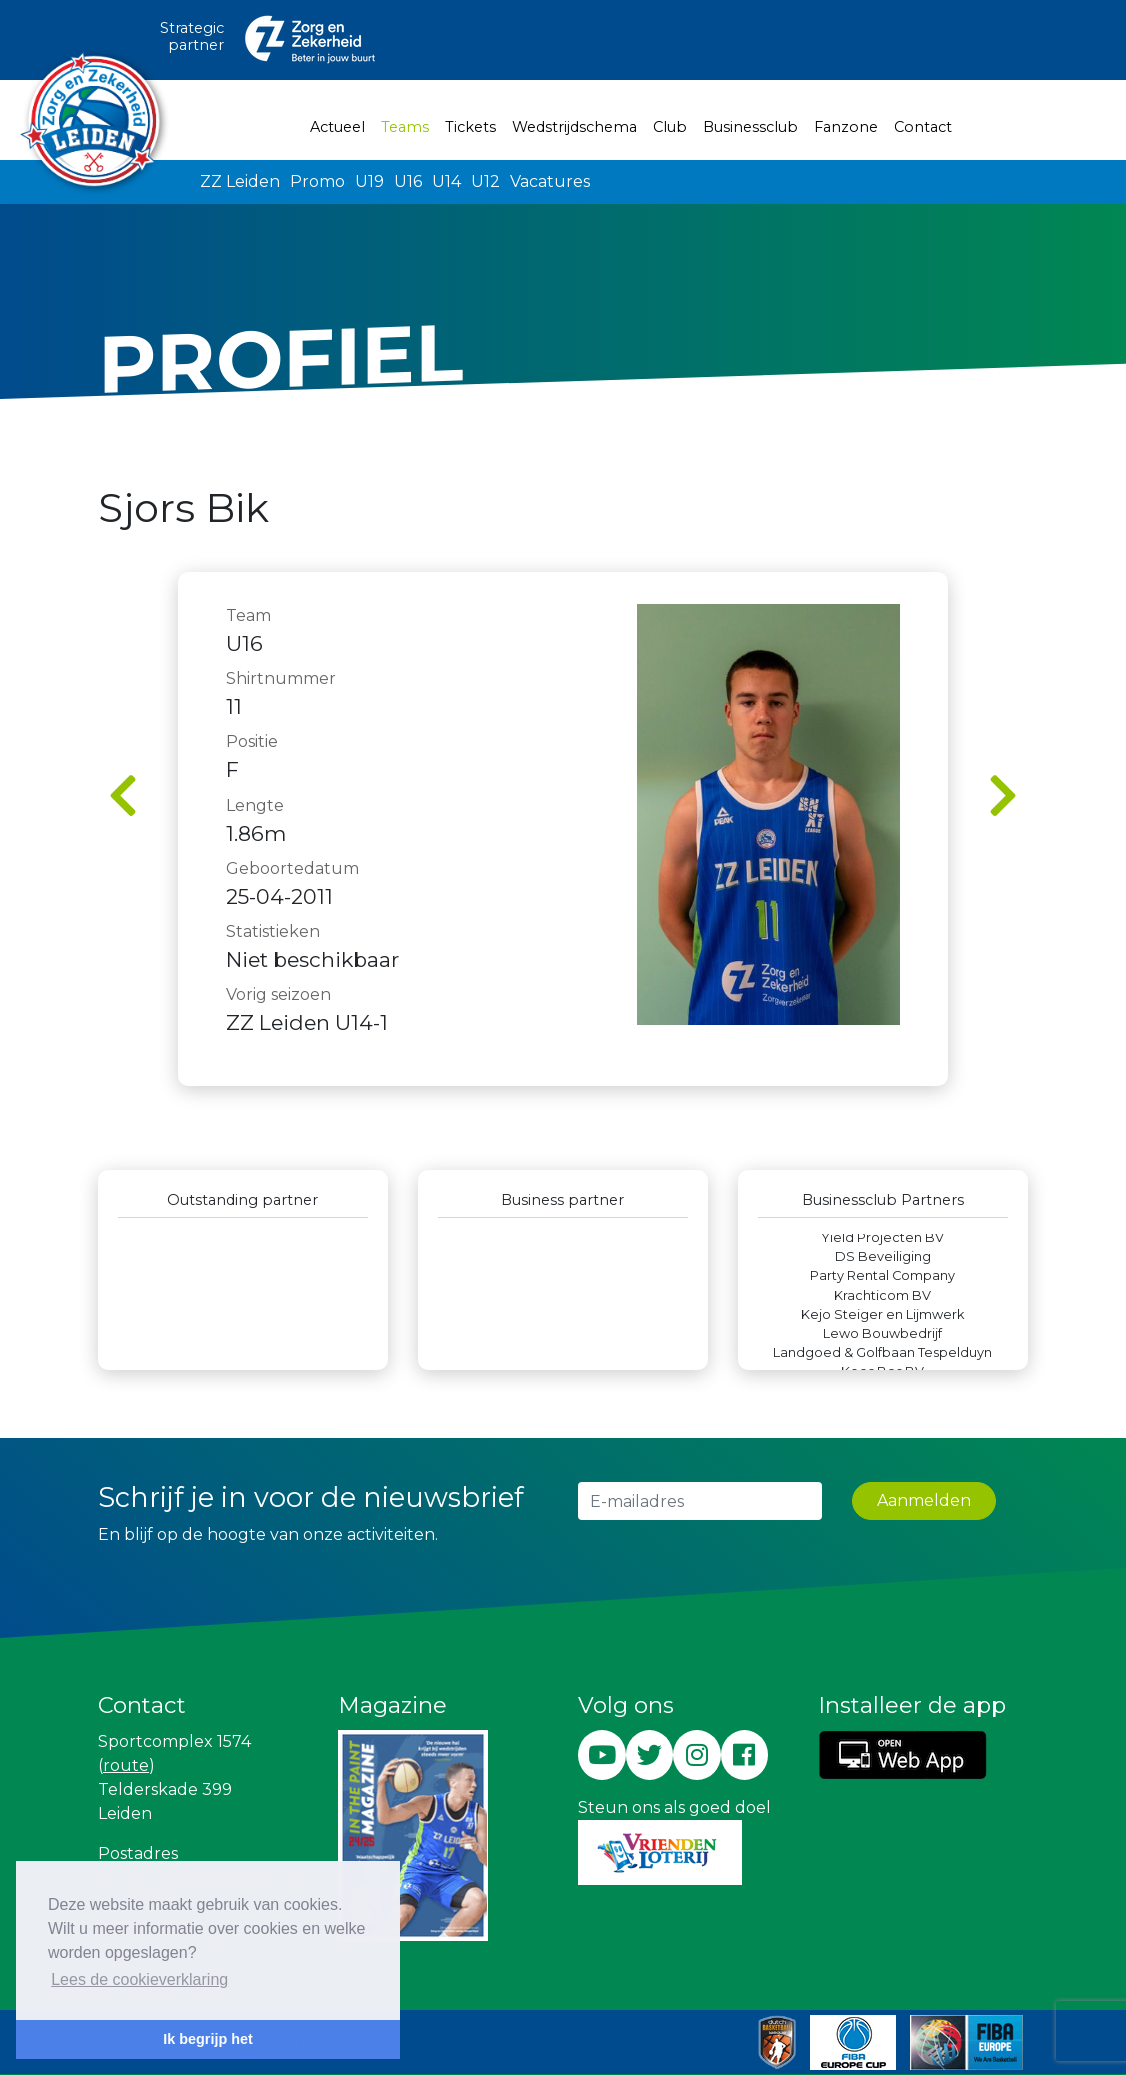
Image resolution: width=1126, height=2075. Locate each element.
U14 (446, 181)
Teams (409, 126)
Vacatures (550, 181)
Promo (317, 181)
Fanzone (846, 127)
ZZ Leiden (240, 181)
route (126, 1765)
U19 (369, 181)
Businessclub (750, 127)
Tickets (470, 127)
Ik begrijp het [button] (208, 2039)
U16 (408, 181)
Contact (923, 127)
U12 (485, 181)
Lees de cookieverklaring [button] (139, 1979)
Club (670, 127)
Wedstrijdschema (574, 127)
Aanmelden (924, 1500)
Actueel (337, 127)
